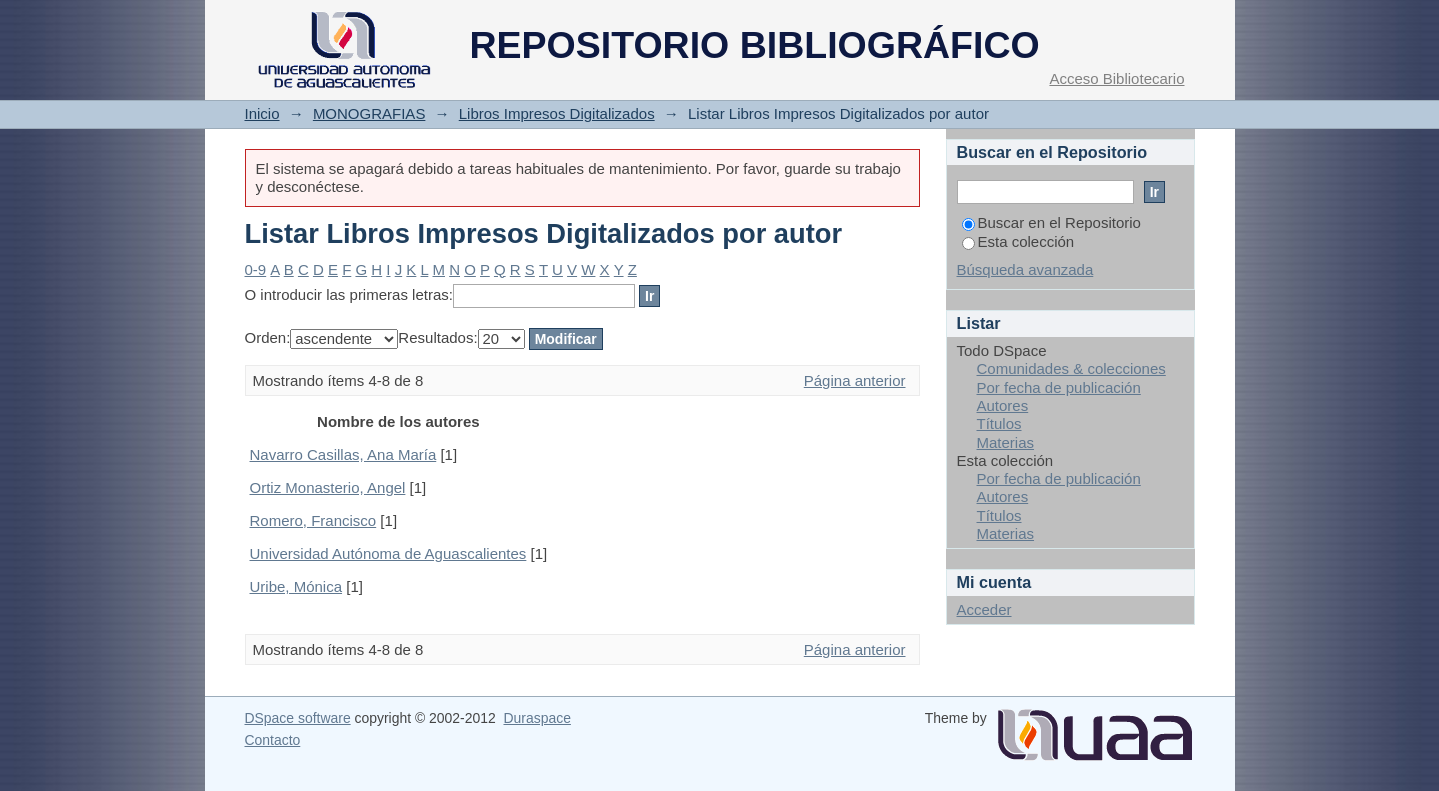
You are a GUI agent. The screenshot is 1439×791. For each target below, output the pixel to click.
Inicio (262, 113)
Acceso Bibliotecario (1116, 78)
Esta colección (1018, 241)
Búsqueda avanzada (1025, 269)
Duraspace (536, 718)
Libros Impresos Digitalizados (557, 113)
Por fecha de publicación (1059, 387)
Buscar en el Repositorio (1051, 222)
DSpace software (298, 718)
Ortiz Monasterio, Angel (328, 487)
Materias (1006, 442)
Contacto (273, 740)
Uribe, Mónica (296, 586)
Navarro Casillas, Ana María (343, 454)
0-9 (256, 269)
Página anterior (855, 380)
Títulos (999, 423)
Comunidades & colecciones (1071, 368)
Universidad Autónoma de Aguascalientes (388, 553)
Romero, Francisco (313, 520)
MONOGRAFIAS (369, 113)
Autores (1003, 405)
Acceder (984, 609)
